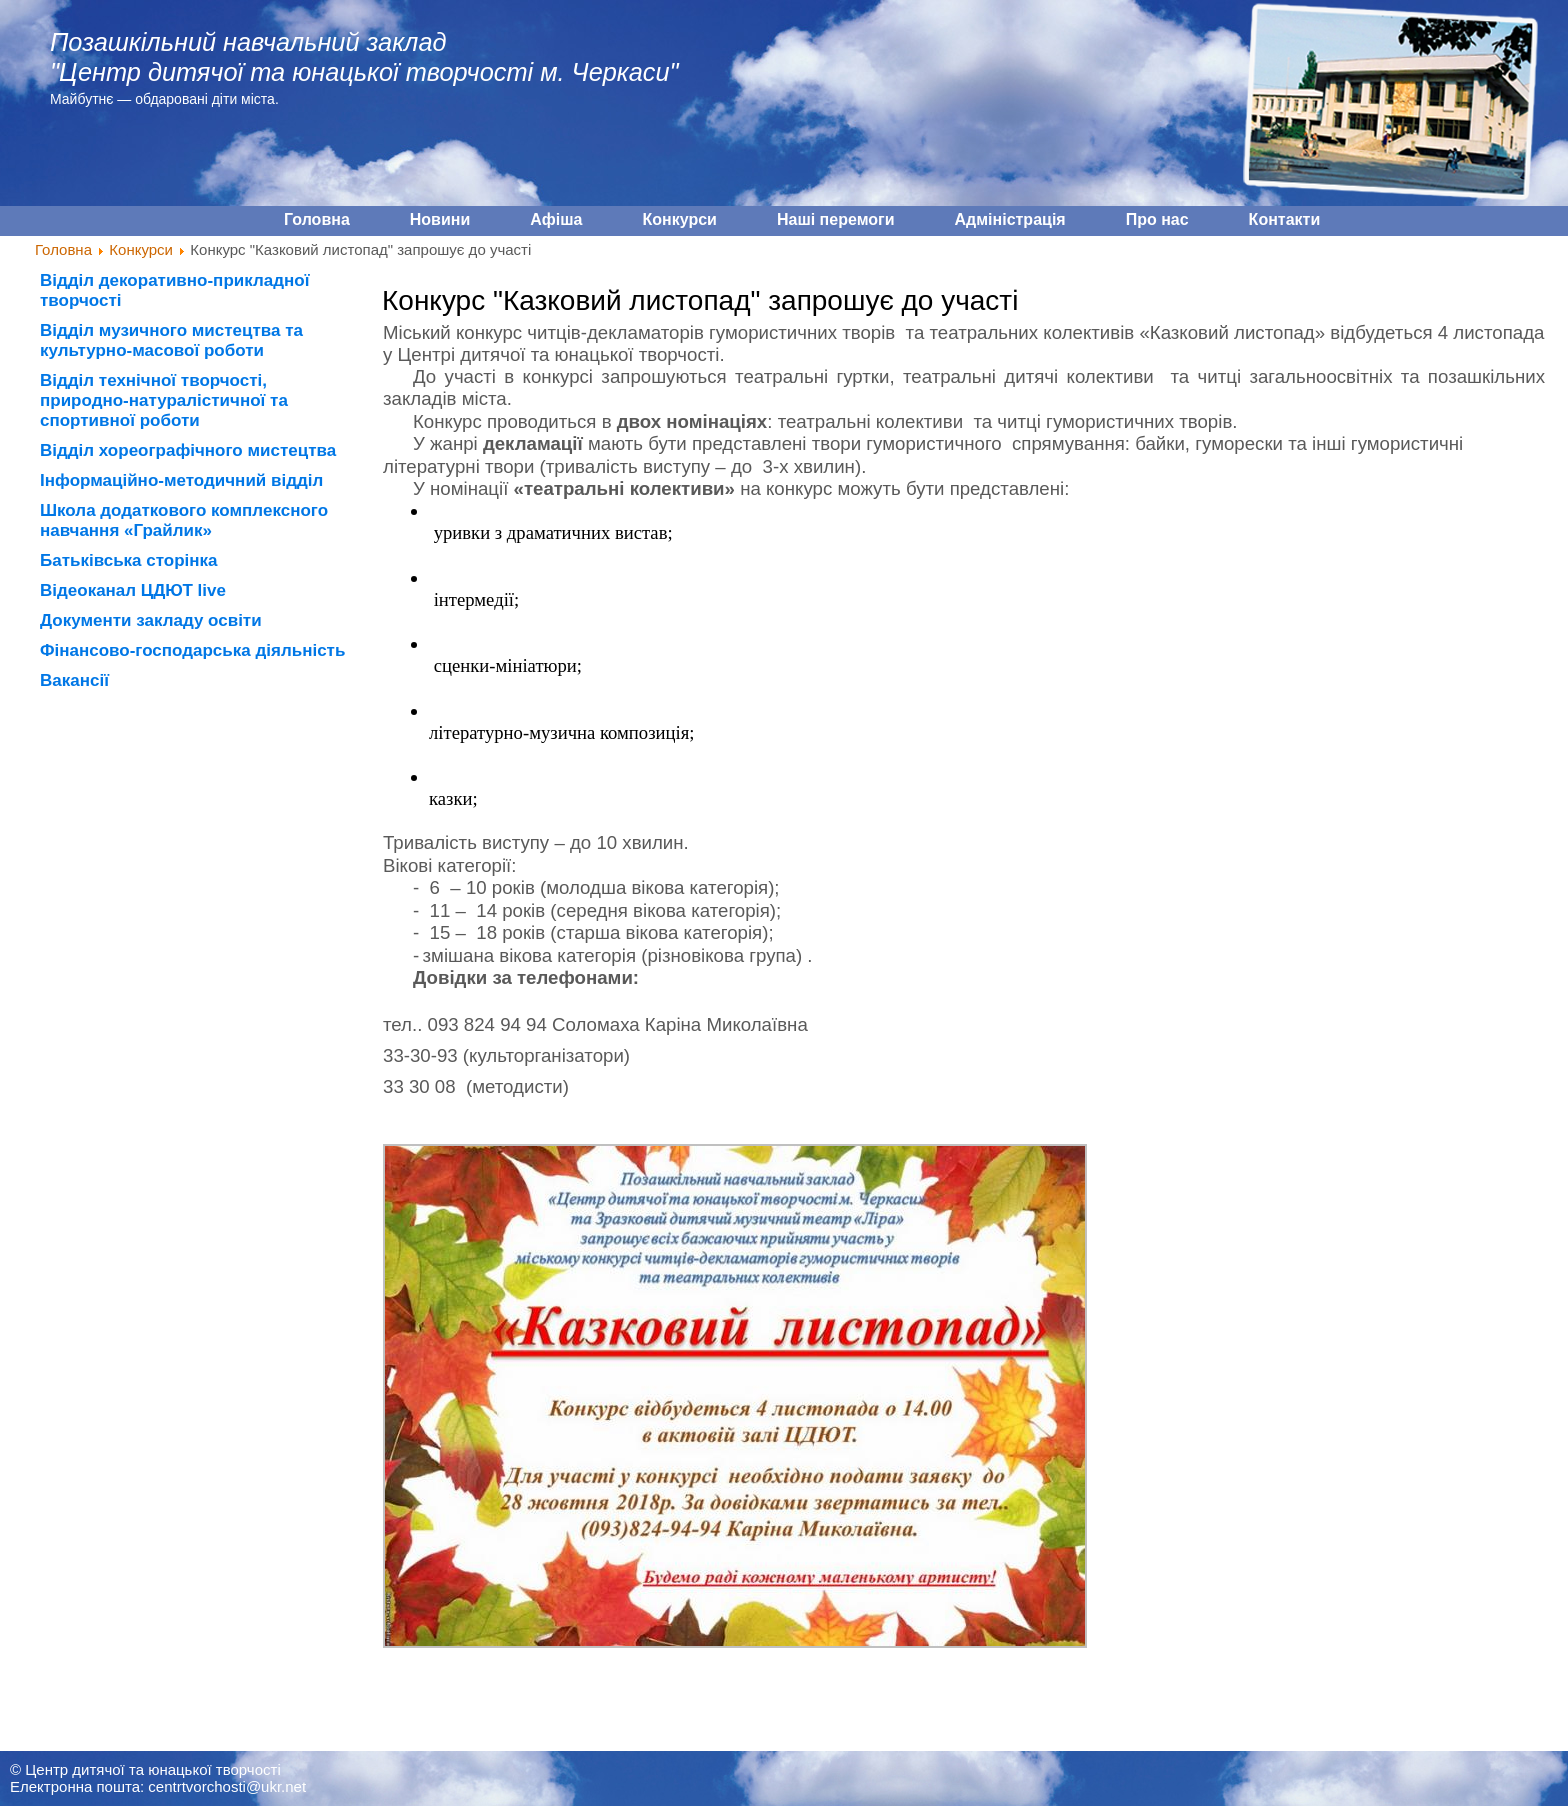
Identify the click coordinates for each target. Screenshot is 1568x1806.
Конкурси (141, 249)
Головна (63, 249)
